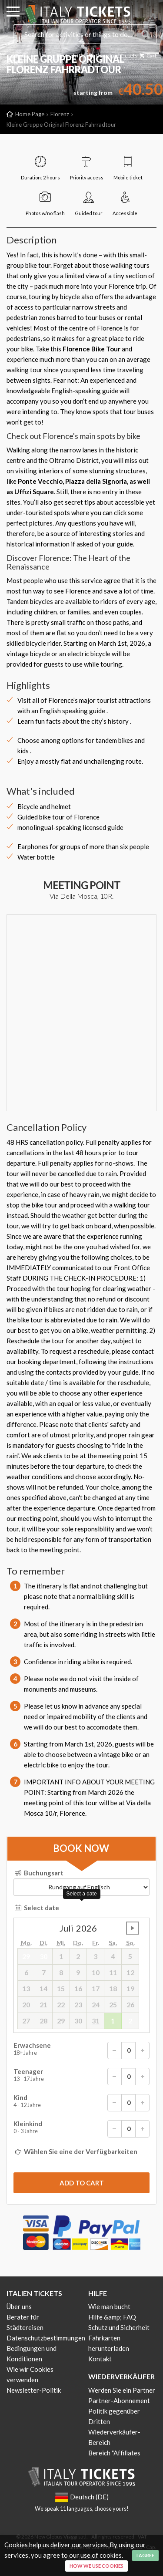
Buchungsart (38, 1872)
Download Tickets (112, 55)
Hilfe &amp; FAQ (112, 2317)
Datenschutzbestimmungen (46, 2338)
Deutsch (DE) (72, 55)
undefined (132, 1928)
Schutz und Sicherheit (119, 2327)
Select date (36, 1907)
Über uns (19, 2306)
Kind (81, 2102)
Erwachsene (81, 2050)
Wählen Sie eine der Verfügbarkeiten (75, 2151)
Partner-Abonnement (119, 2400)
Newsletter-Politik (34, 2390)
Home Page (29, 114)
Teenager (81, 2076)
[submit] (81, 2182)
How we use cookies (96, 2566)
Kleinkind (81, 2129)
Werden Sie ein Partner (121, 2390)
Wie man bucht (109, 2306)
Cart (147, 55)
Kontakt (100, 2359)
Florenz (59, 114)
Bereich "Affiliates (114, 2453)
